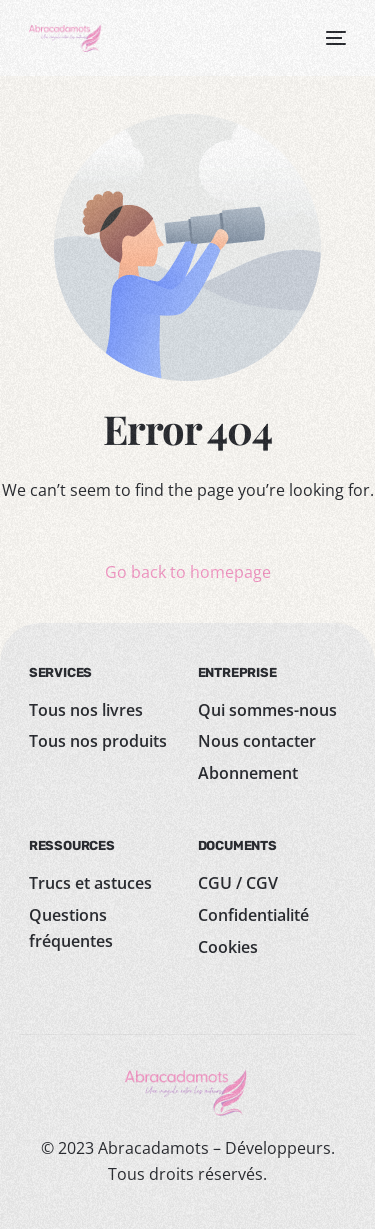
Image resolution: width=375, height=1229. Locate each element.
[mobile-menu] (332, 38)
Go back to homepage (188, 572)
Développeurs (278, 1148)
